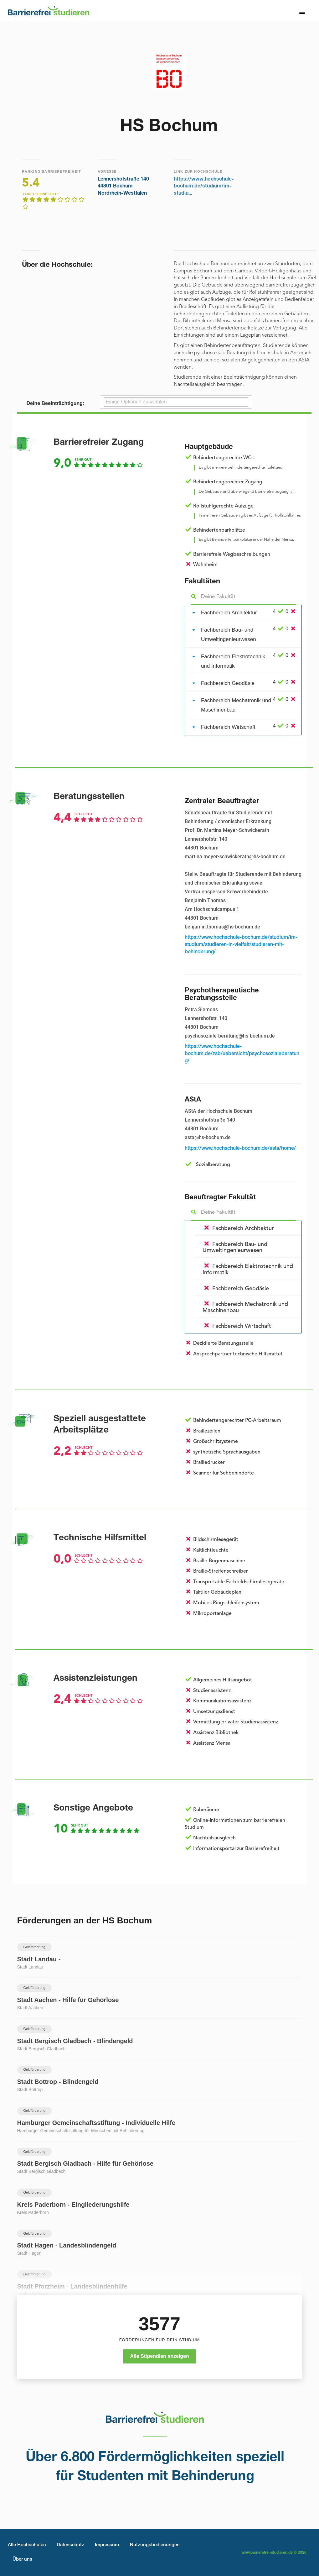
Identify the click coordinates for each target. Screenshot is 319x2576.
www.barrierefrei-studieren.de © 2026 (273, 2553)
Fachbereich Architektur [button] (229, 613)
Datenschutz (70, 2545)
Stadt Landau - (39, 1959)
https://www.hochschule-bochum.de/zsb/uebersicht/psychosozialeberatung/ (242, 1054)
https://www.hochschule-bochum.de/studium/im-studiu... (204, 187)
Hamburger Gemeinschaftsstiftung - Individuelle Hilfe (96, 2122)
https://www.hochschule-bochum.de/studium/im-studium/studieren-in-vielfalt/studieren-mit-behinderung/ (241, 945)
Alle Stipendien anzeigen (159, 2356)
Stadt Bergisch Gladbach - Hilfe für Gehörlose (85, 2163)
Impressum (107, 2545)
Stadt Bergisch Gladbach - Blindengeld (75, 2040)
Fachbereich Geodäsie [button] (228, 683)
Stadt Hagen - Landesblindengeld (66, 2245)
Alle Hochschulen (27, 2545)
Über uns (22, 2559)
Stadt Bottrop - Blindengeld (58, 2081)
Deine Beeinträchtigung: (56, 403)
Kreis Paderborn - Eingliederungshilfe (73, 2204)
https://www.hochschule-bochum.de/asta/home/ (240, 1148)
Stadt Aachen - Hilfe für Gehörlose (68, 1999)
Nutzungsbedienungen (155, 2545)
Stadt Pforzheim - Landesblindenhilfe (72, 2286)
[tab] (243, 613)
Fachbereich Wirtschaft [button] (228, 727)
